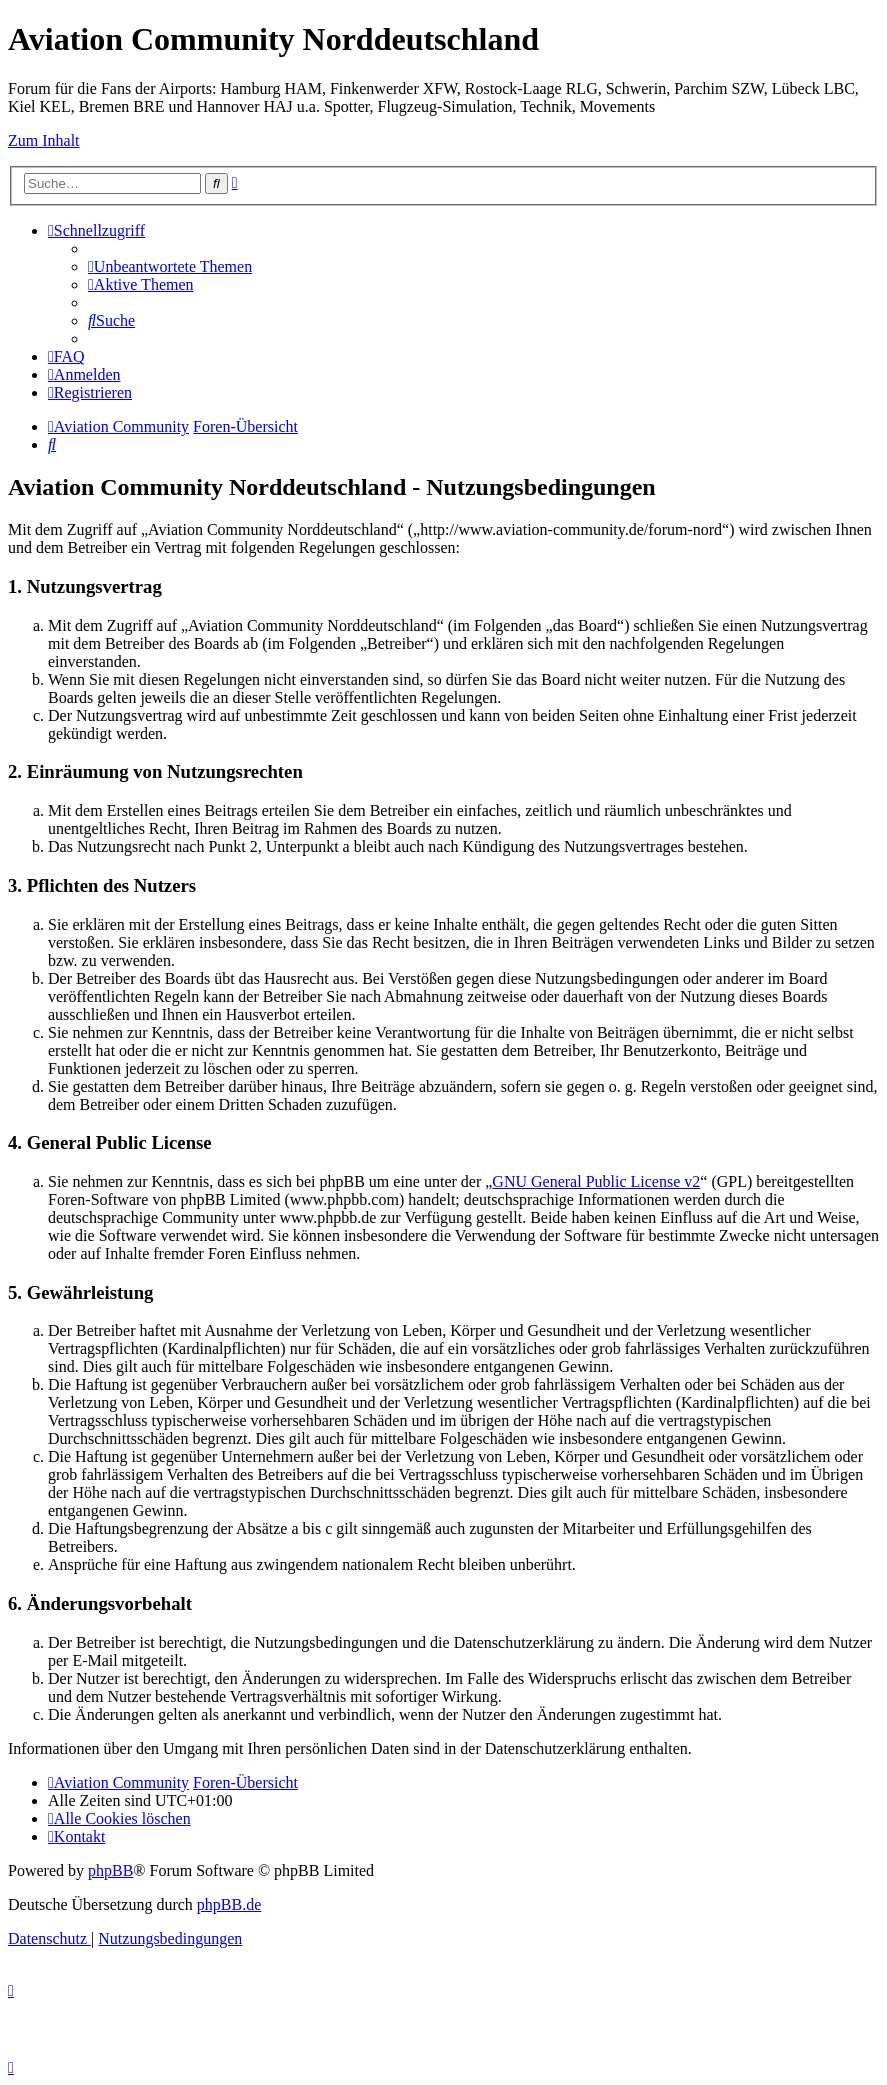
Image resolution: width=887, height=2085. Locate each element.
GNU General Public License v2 (596, 1181)
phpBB (110, 1870)
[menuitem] (170, 266)
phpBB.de (229, 1904)
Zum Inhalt (44, 140)
